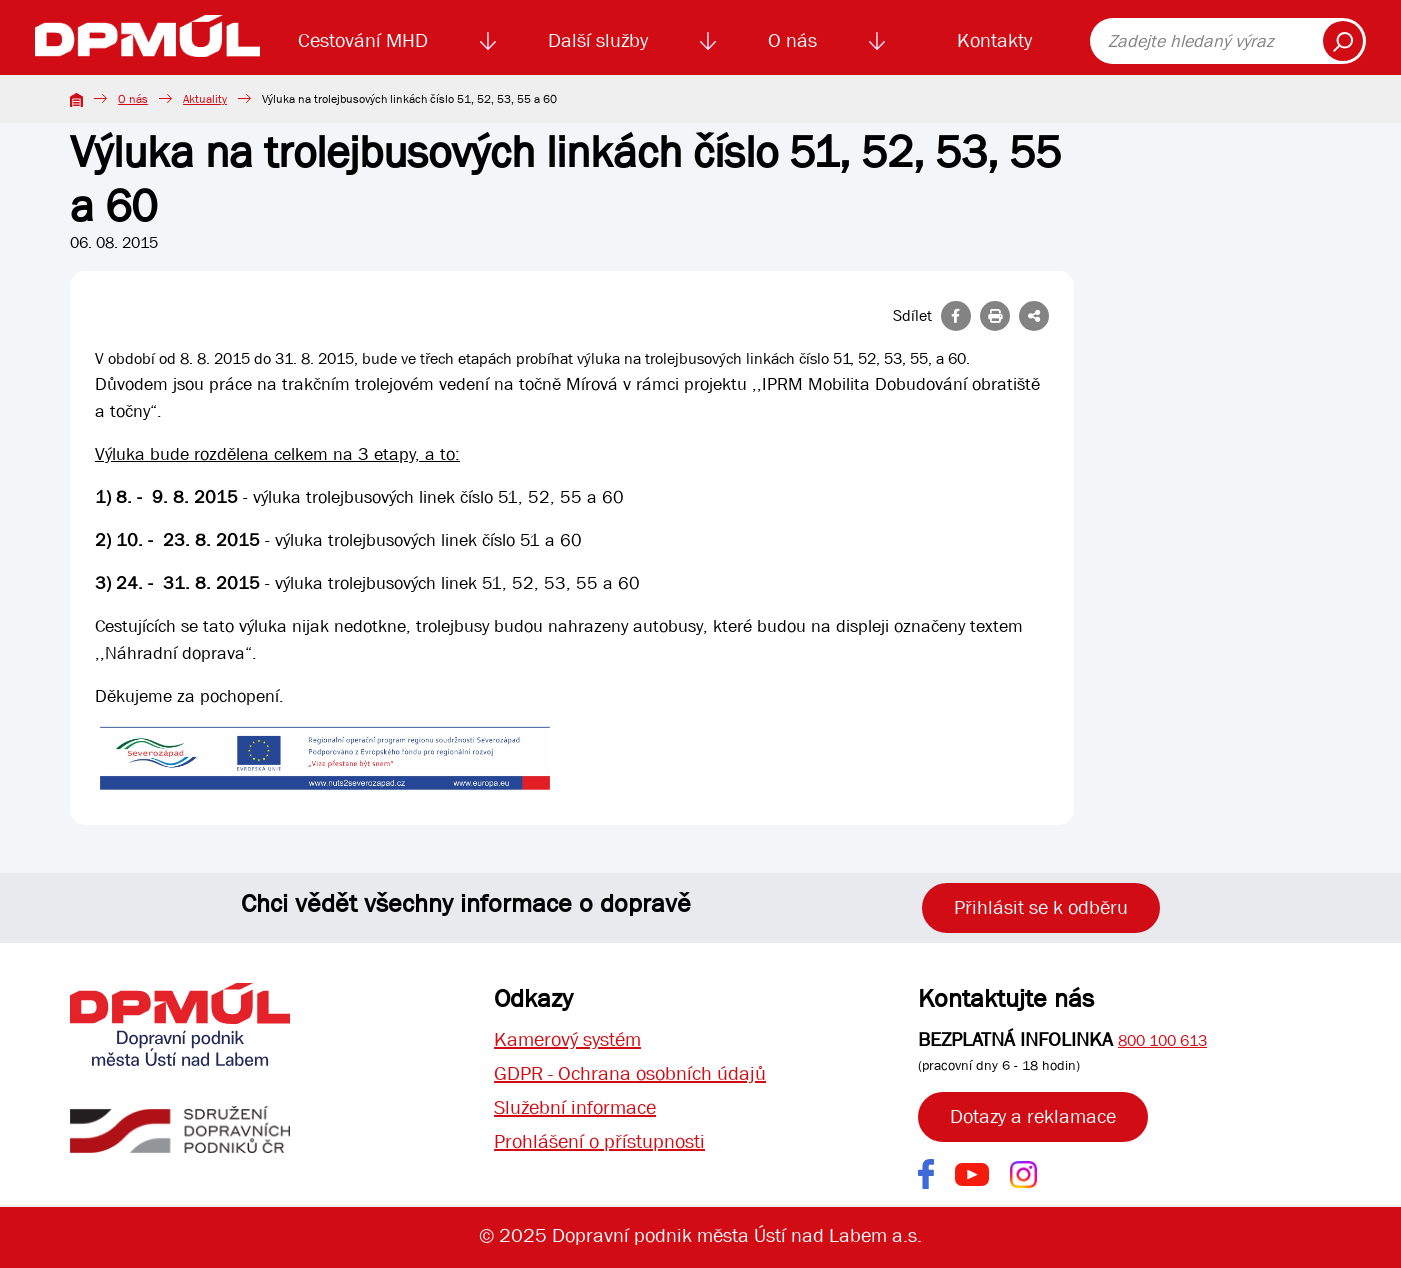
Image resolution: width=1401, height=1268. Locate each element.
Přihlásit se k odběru (1041, 907)
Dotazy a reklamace (1033, 1116)
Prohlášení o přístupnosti (599, 1141)
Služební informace (575, 1107)
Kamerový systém (567, 1039)
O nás (792, 40)
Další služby (598, 40)
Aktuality (205, 99)
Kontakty (994, 40)
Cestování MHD (363, 40)
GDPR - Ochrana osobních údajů (630, 1073)
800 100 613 (1162, 1040)
